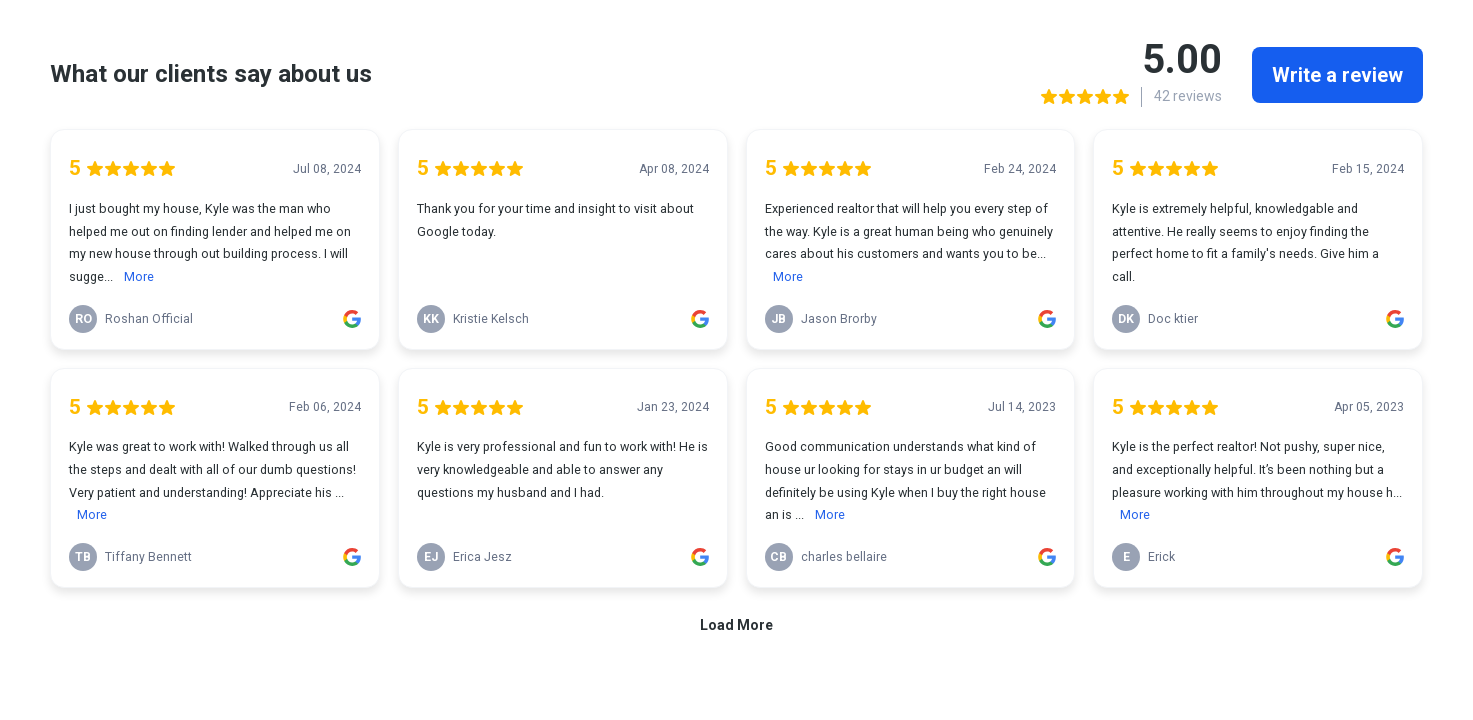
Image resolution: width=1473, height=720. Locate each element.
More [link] (139, 276)
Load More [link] (736, 625)
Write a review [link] (1337, 75)
